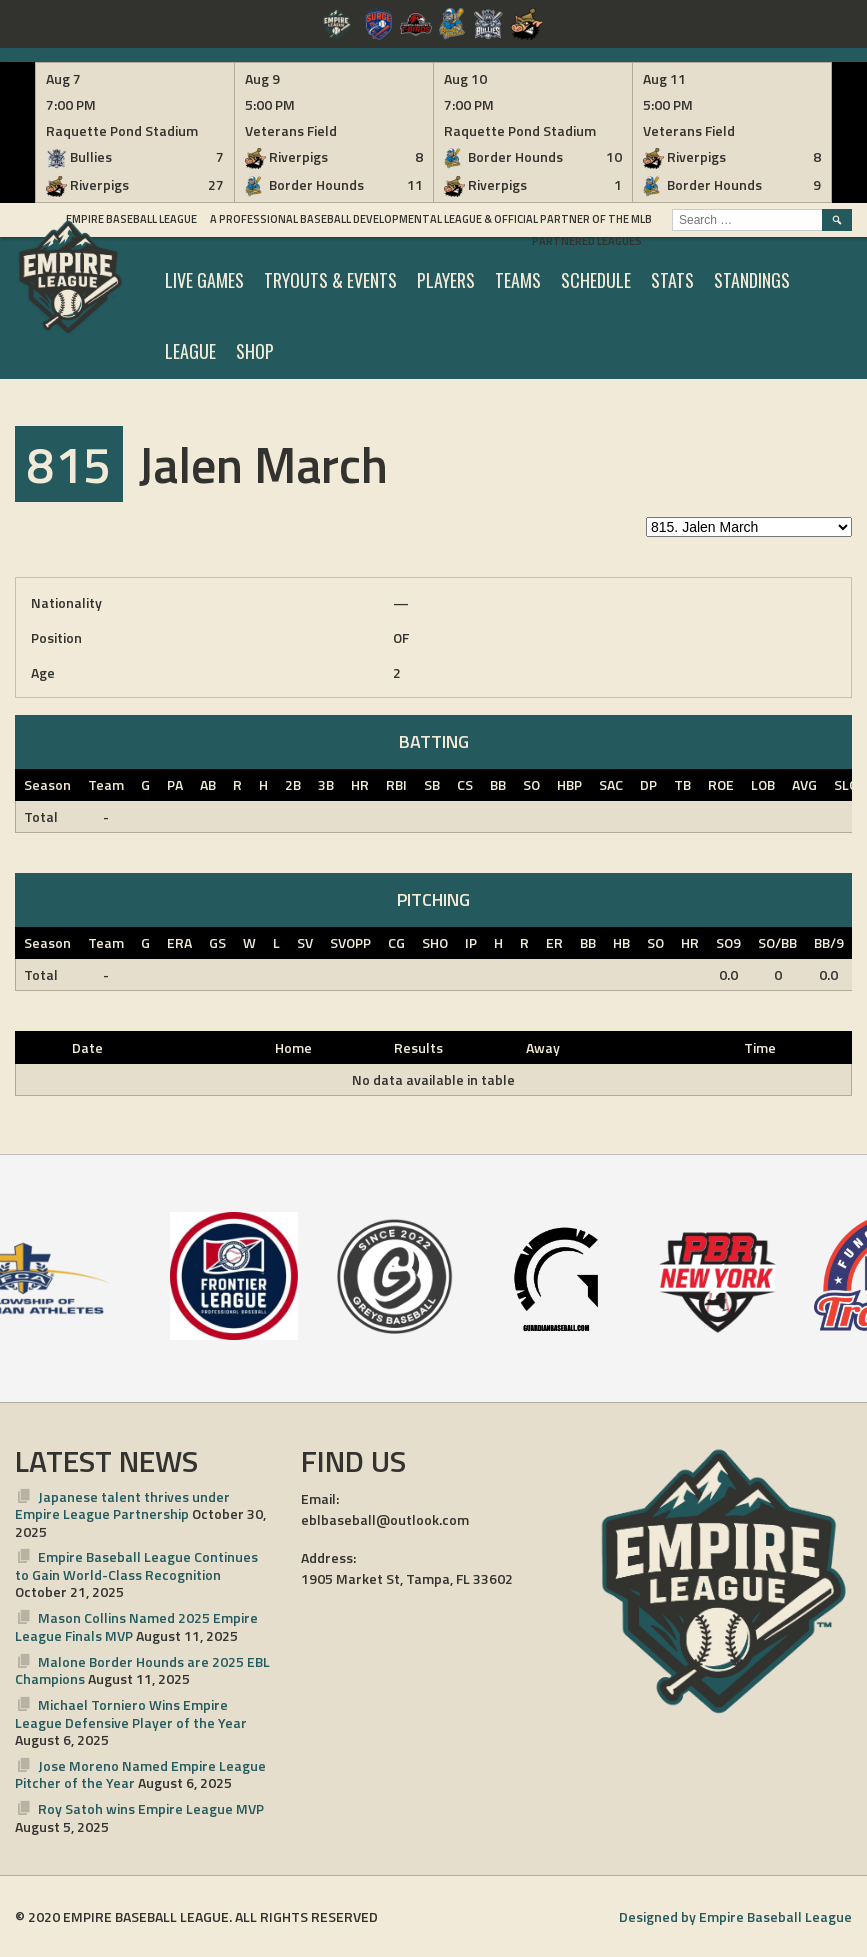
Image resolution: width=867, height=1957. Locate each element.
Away (543, 1047)
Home (293, 1047)
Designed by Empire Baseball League (735, 1916)
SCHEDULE (596, 280)
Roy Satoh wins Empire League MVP (151, 1808)
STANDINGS (752, 280)
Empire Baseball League (131, 219)
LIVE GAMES (204, 280)
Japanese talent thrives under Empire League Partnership (122, 1505)
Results (418, 1047)
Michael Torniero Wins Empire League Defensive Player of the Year (131, 1713)
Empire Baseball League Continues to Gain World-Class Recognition (136, 1565)
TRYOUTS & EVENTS (330, 280)
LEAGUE (190, 351)
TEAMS (518, 280)
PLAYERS (446, 280)
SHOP (255, 351)
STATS (672, 280)
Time (760, 1047)
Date (87, 1047)
